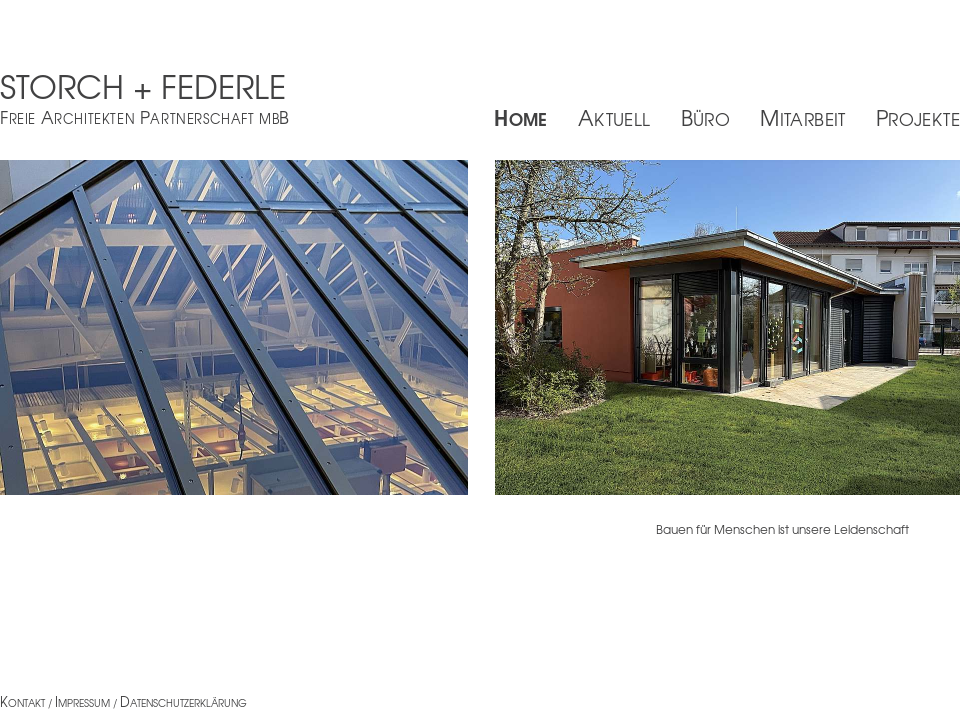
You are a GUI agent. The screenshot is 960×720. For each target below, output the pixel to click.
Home (521, 116)
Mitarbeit (803, 117)
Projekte (918, 117)
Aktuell (614, 117)
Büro (706, 117)
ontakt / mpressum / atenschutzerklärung (123, 702)
